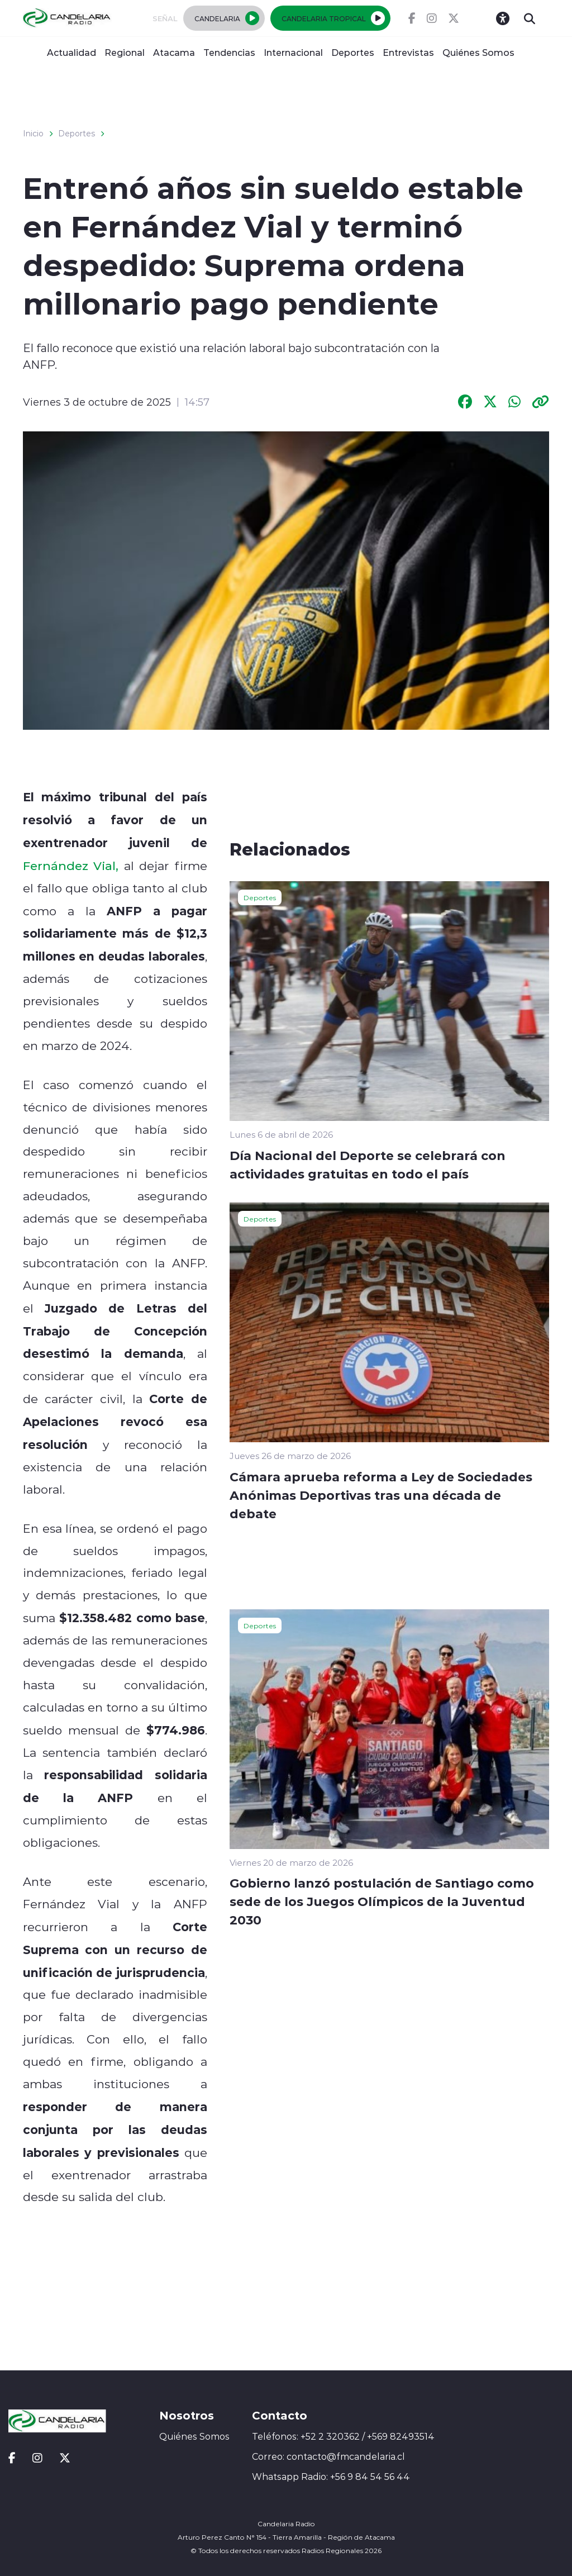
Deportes (352, 52)
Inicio (33, 133)
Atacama (174, 52)
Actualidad (71, 52)
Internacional (293, 52)
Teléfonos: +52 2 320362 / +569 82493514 (343, 2436)
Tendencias (229, 52)
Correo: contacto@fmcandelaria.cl (328, 2456)
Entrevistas (408, 52)
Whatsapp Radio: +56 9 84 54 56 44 (331, 2476)
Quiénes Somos (478, 52)
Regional (124, 52)
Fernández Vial (69, 865)
